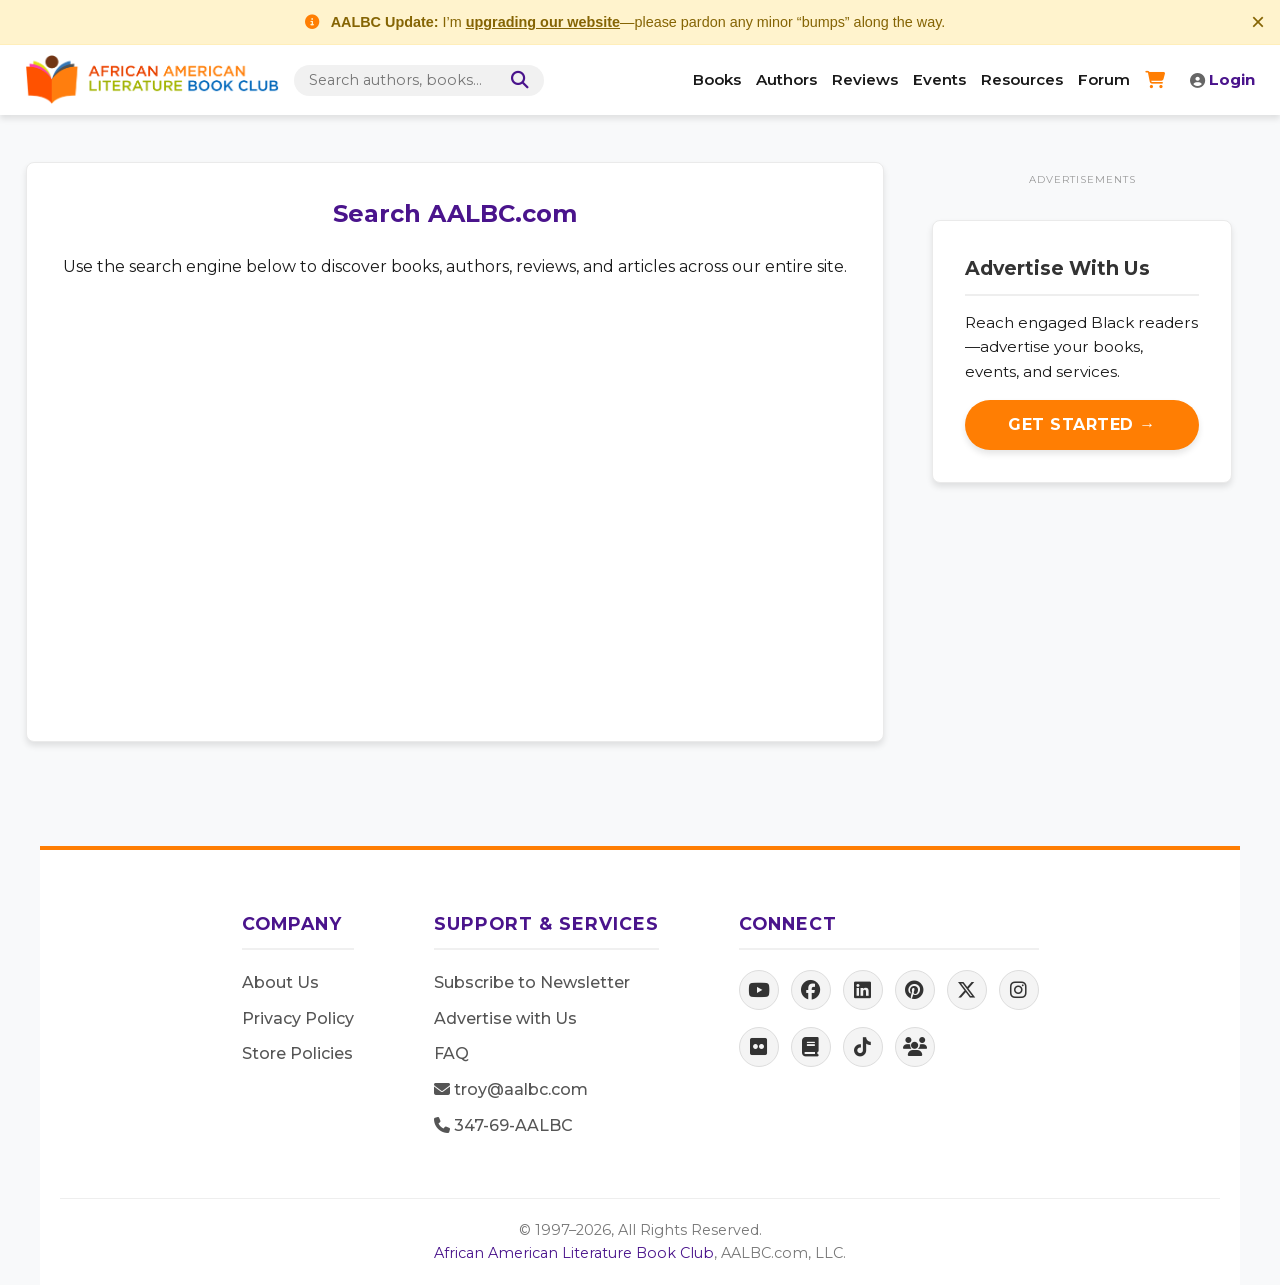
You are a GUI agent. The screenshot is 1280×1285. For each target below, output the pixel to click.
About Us (280, 982)
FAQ (451, 1053)
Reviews (865, 79)
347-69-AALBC (503, 1125)
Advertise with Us (505, 1018)
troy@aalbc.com (511, 1089)
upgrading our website (543, 22)
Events (939, 79)
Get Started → (1082, 424)
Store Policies (297, 1053)
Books (717, 79)
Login (1222, 79)
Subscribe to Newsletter (532, 982)
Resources (1022, 79)
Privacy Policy (298, 1018)
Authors (786, 79)
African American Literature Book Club (574, 1253)
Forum (1104, 79)
